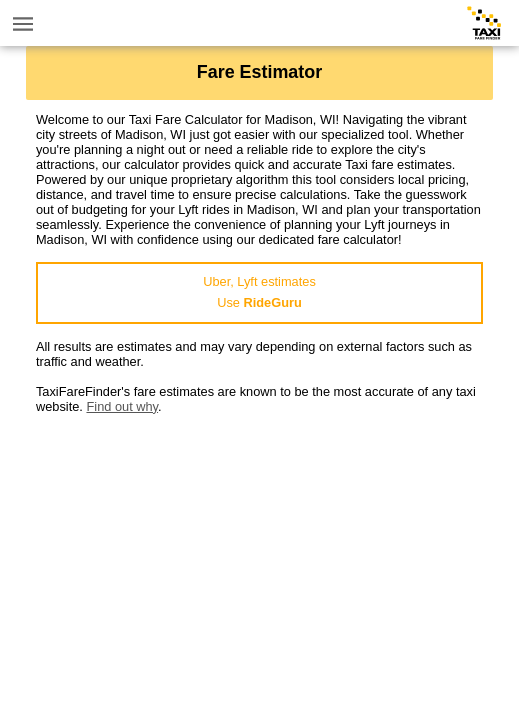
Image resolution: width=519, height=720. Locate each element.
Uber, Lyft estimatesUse (259, 292)
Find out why (122, 406)
